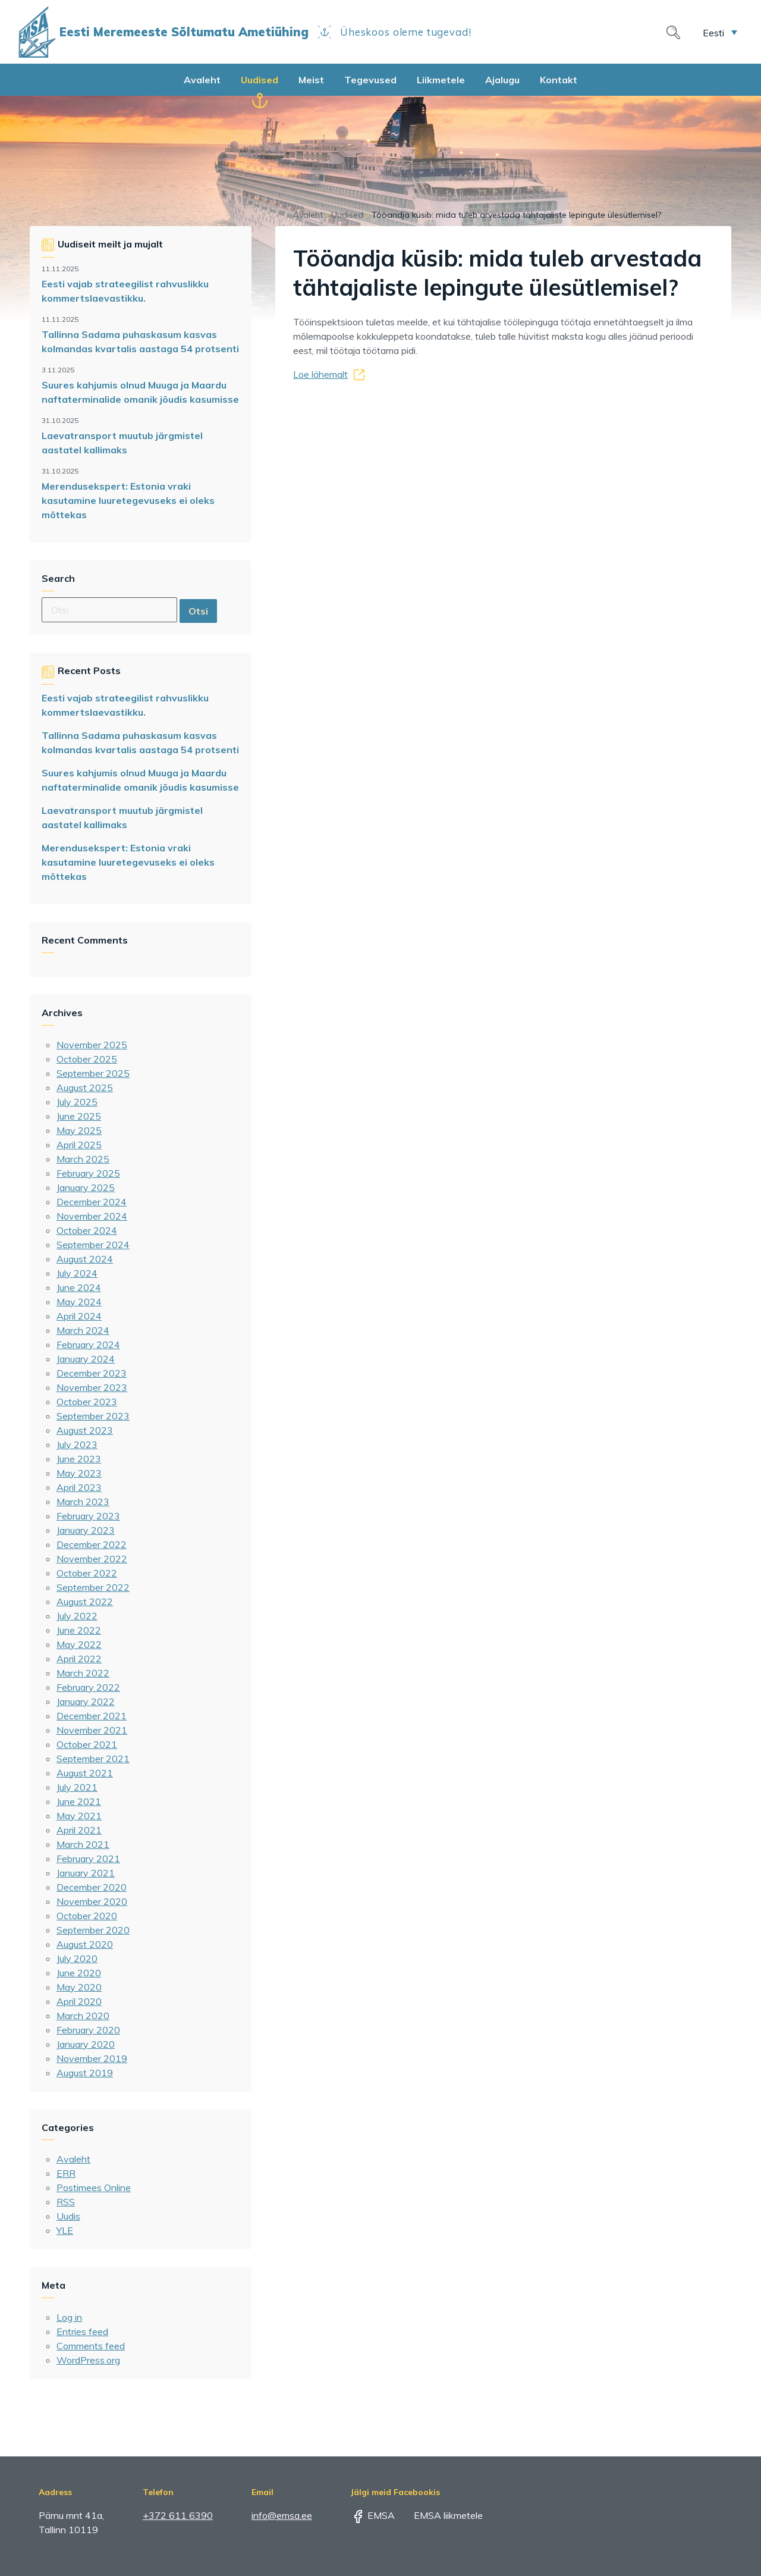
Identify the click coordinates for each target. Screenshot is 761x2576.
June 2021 (78, 1801)
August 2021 (84, 1773)
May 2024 (79, 1302)
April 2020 (79, 2001)
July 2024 (77, 1273)
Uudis (68, 2216)
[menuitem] (720, 32)
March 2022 (82, 1673)
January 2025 (85, 1187)
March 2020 (82, 2016)
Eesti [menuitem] (713, 32)
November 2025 (91, 1045)
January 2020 (85, 2044)
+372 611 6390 (178, 2515)
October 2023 (86, 1402)
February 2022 (88, 1687)
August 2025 (84, 1087)
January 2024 (85, 1359)
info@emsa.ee (281, 2515)
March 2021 (82, 1844)
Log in (69, 2317)
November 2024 (91, 1216)
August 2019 (84, 2073)
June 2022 (78, 1630)
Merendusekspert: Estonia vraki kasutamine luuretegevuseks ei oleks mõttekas (128, 500)
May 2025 (79, 1130)
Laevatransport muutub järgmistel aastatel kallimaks (122, 443)
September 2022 (93, 1587)
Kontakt (558, 80)
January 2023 (85, 1530)
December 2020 (91, 1887)
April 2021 (79, 1830)
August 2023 (84, 1430)
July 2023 (77, 1444)
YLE (64, 2230)
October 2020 (86, 1916)
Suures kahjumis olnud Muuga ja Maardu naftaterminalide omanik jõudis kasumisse (140, 392)
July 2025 (77, 1102)
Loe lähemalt (320, 374)
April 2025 (79, 1145)
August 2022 (84, 1601)
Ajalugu (502, 80)
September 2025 (93, 1073)
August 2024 (84, 1259)
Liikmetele (441, 80)
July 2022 (77, 1616)
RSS (65, 2202)
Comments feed (90, 2346)
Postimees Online (93, 2187)
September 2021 (93, 1759)
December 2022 (91, 1544)
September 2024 (93, 1245)
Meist (311, 80)
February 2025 (88, 1173)
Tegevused (370, 80)
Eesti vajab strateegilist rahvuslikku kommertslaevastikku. (125, 291)
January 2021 (85, 1873)
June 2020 (78, 1973)
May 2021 (79, 1816)
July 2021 (77, 1787)
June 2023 (78, 1459)
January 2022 (85, 1701)
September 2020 (93, 1930)
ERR (66, 2173)
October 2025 (86, 1059)
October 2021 (86, 1744)
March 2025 (82, 1159)
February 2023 (88, 1516)
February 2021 (88, 1858)
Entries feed (82, 2331)
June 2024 (78, 1287)
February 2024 (88, 1344)
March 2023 (82, 1502)
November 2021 (91, 1730)
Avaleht (202, 80)
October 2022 (86, 1573)
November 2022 (91, 1559)
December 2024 (91, 1202)
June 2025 (78, 1116)
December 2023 (91, 1373)
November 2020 (91, 1901)
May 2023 (79, 1473)
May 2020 (79, 1987)
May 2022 (79, 1644)
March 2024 (82, 1330)
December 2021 (91, 1716)
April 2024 (79, 1316)
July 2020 (77, 1958)
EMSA (373, 2515)
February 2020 (88, 2030)
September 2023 (93, 1416)
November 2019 (91, 2058)
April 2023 (79, 1487)
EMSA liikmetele (440, 2515)
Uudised (259, 80)
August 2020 (84, 1944)
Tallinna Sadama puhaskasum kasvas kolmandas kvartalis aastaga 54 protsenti (140, 341)
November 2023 (91, 1387)
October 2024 (86, 1230)
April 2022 (79, 1659)
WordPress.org (88, 2360)
